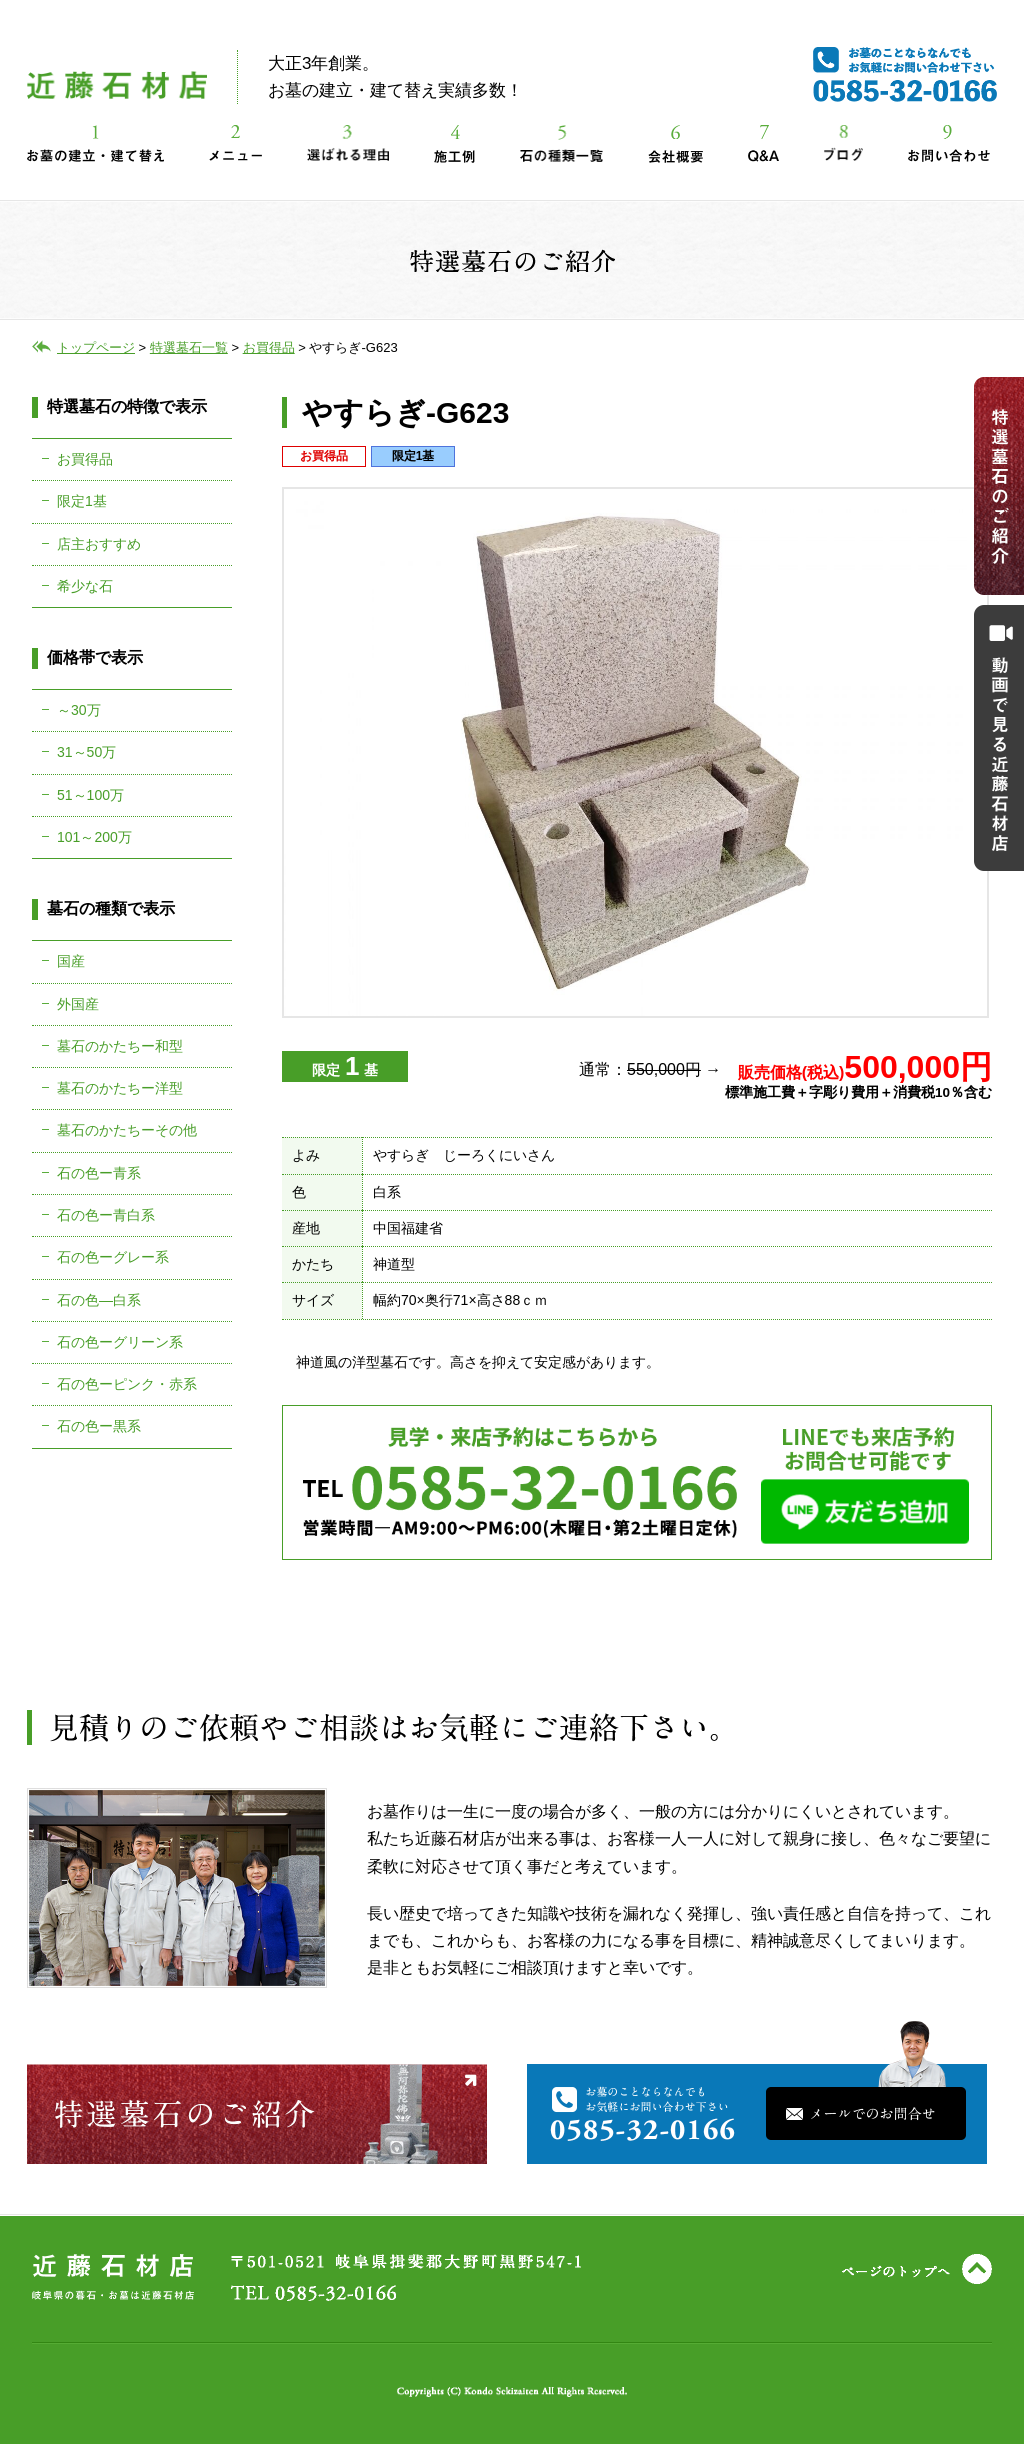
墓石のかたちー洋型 (120, 1088)
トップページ (96, 347)
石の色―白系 (99, 1300)
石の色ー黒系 (99, 1426)
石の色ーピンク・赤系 (127, 1384)
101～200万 (94, 837)
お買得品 (85, 459)
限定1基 (82, 501)
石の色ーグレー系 (113, 1257)
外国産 (78, 1004)
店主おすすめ (99, 544)
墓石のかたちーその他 (127, 1130)
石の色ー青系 (99, 1173)
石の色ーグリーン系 (120, 1342)
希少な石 (85, 586)
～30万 (79, 710)
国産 (71, 961)
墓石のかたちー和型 (120, 1046)
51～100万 (90, 795)
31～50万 (86, 752)
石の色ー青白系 (106, 1215)
